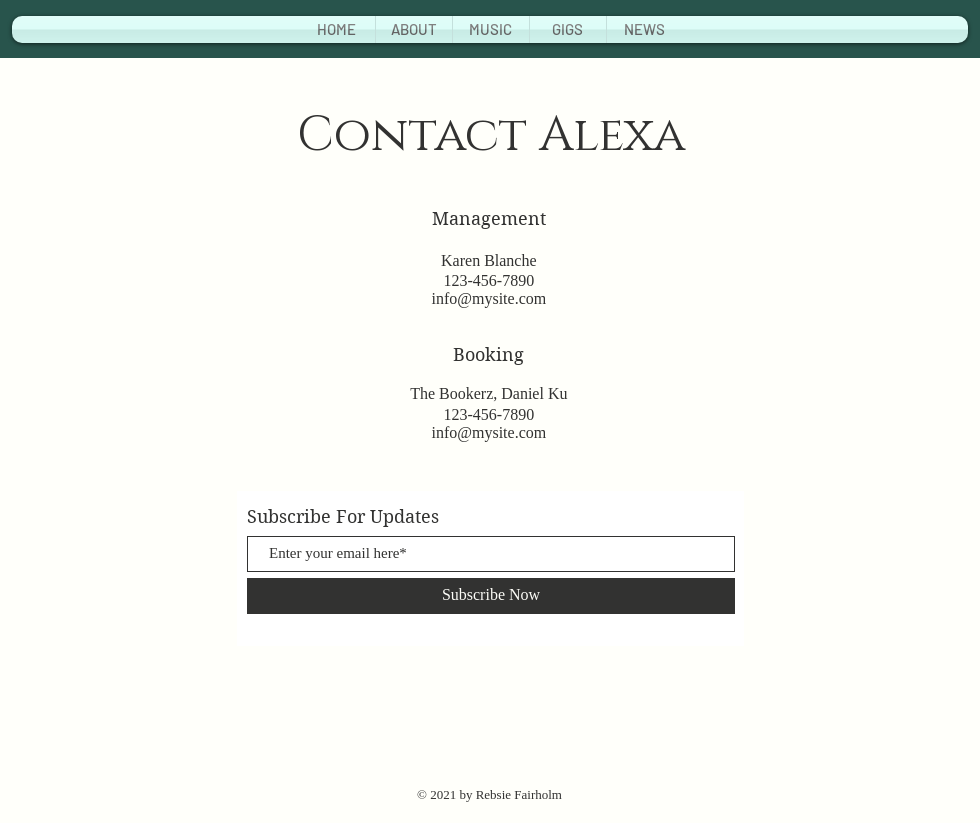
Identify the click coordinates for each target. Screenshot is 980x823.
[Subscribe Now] (491, 596)
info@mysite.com (488, 298)
